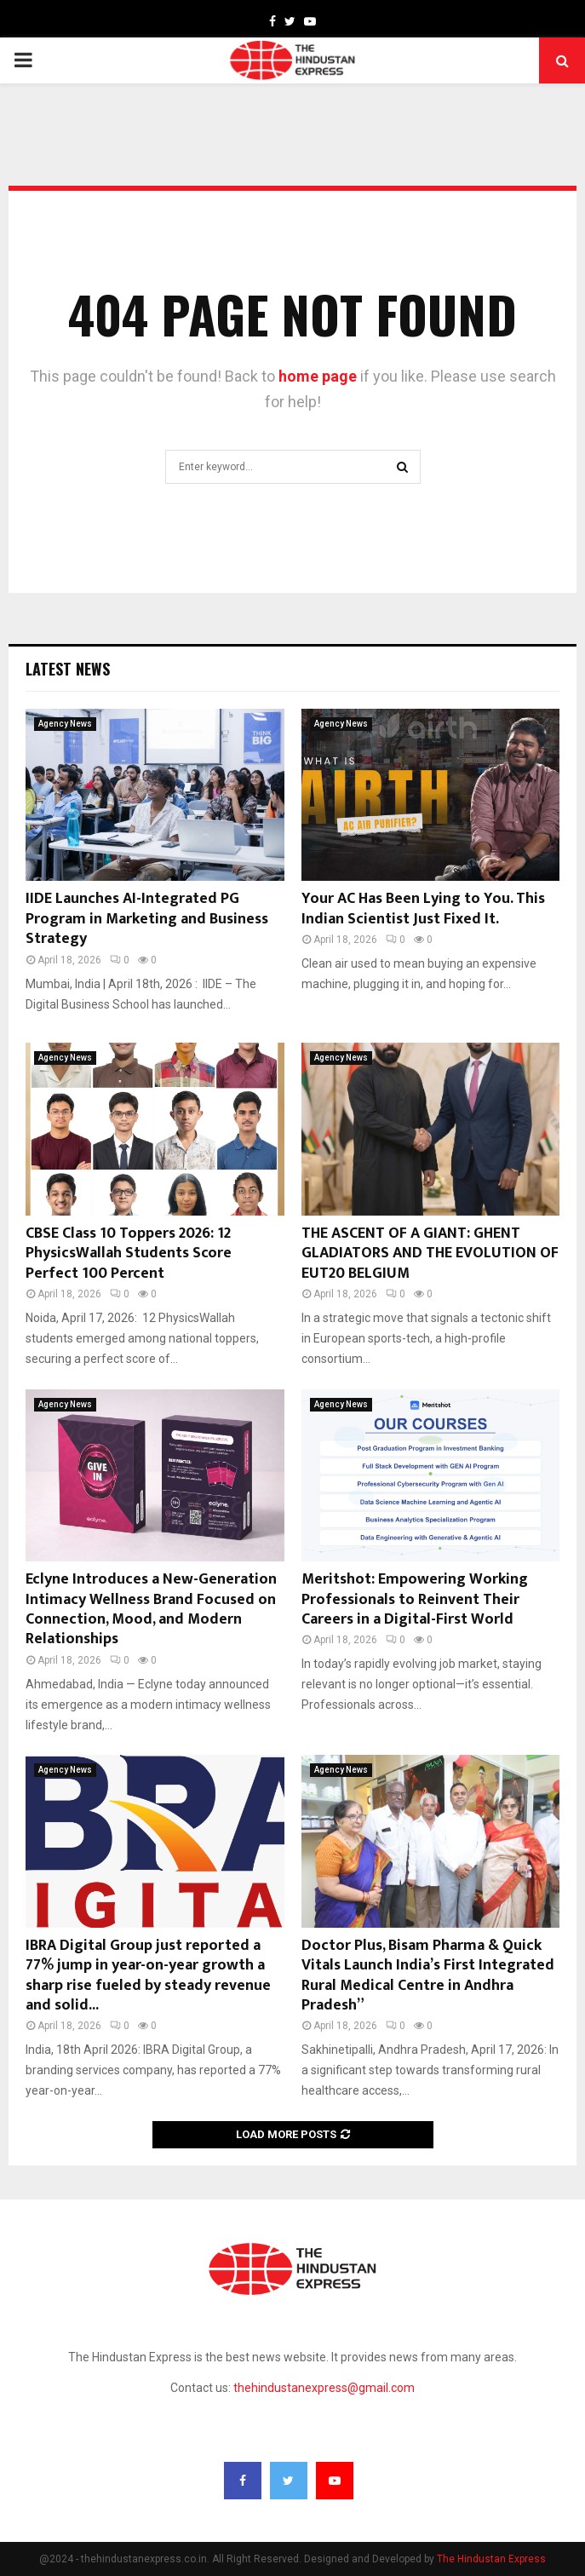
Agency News (65, 723)
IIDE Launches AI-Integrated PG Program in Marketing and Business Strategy (147, 919)
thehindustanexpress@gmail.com (324, 2388)
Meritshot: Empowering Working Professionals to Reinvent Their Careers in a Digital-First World (414, 1599)
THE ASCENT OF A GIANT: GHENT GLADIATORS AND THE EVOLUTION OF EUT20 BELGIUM (430, 1253)
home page (317, 376)
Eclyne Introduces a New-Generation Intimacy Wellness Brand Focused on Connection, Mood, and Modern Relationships (151, 1609)
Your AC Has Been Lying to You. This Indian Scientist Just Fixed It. (423, 908)
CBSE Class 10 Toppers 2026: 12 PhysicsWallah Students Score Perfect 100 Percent (129, 1253)
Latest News (68, 669)
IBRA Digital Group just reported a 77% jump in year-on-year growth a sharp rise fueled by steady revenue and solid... (148, 1975)
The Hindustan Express (491, 2559)
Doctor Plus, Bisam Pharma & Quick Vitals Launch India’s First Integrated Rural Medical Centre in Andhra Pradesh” (427, 1975)
